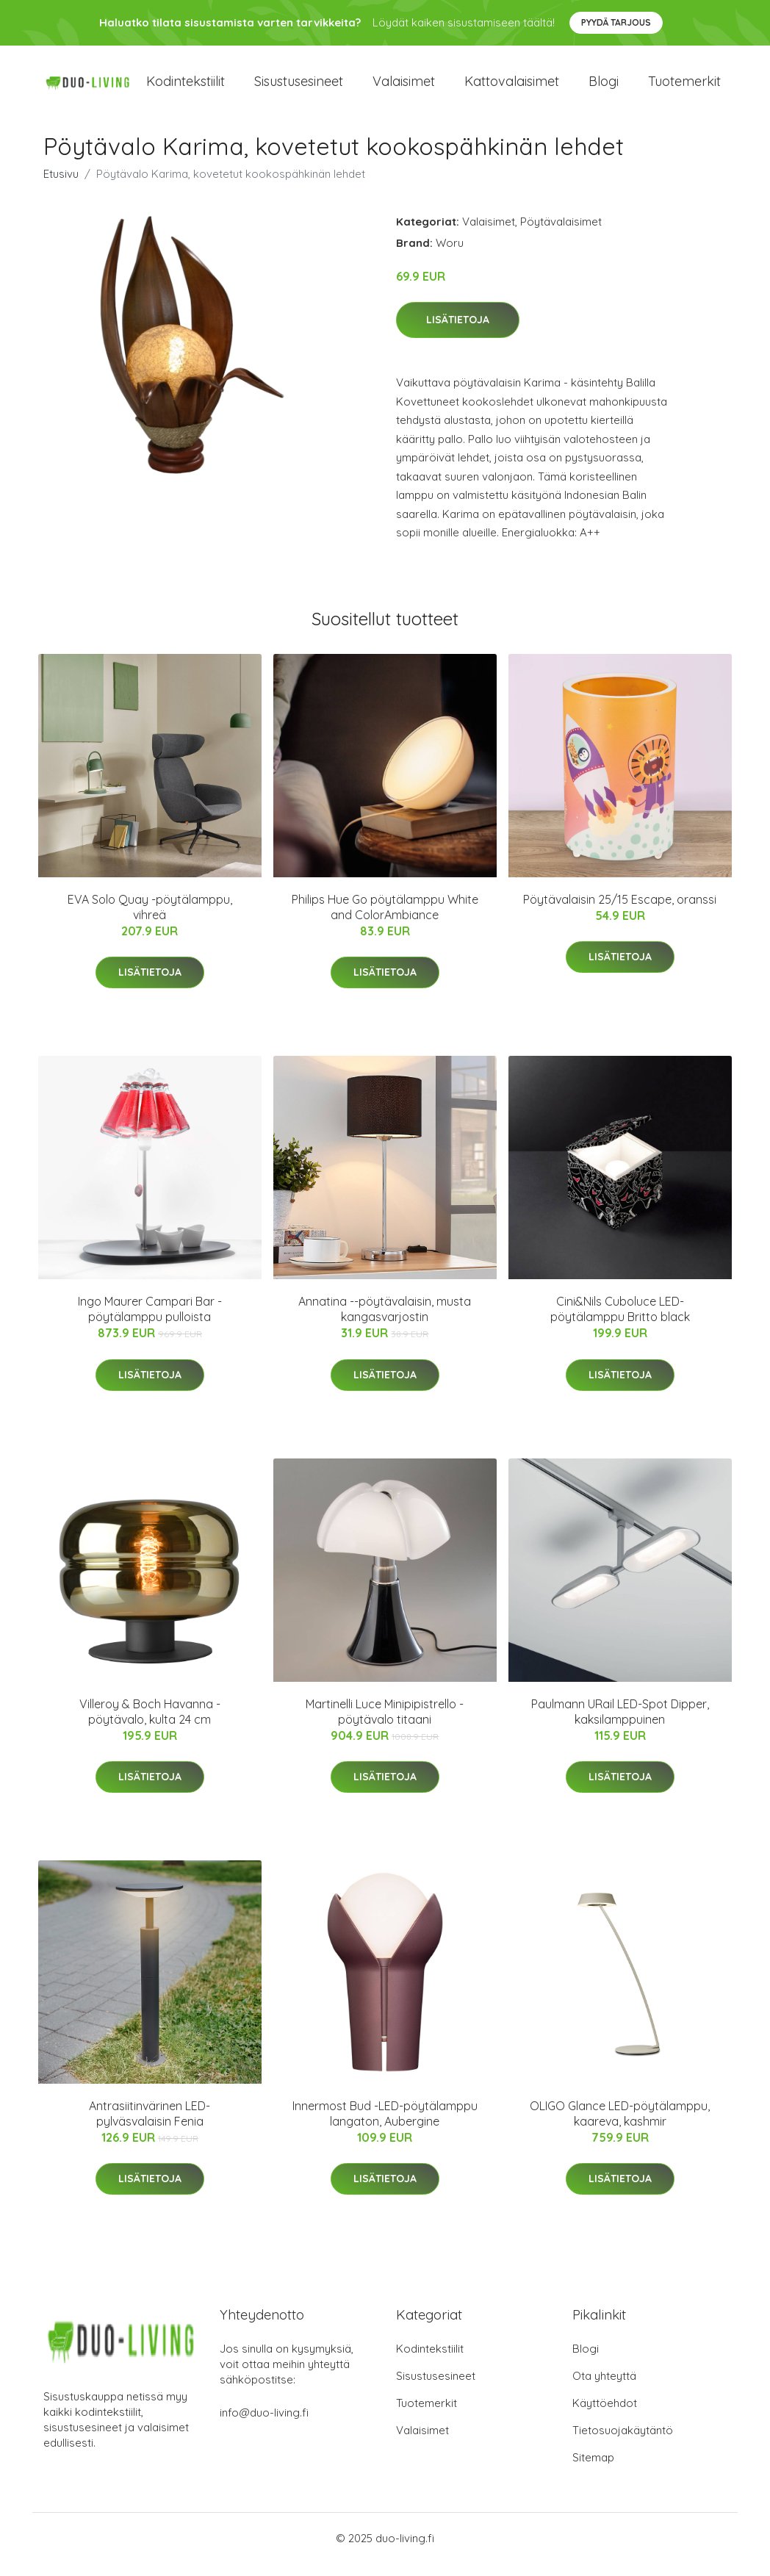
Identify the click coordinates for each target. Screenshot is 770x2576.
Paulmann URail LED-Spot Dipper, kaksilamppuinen (620, 1724)
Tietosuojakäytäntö (622, 2443)
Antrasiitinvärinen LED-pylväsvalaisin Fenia (149, 2126)
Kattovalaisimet (511, 87)
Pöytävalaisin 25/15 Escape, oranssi (619, 911)
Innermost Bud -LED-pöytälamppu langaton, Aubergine (385, 2126)
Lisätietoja (457, 332)
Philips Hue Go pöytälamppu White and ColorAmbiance (385, 919)
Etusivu (61, 186)
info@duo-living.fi (264, 2425)
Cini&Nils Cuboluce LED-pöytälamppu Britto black (620, 1321)
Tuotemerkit (684, 87)
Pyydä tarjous (616, 22)
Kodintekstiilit (185, 87)
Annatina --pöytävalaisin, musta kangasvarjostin (384, 1321)
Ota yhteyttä (604, 2388)
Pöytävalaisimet (561, 234)
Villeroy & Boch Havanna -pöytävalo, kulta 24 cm (149, 1724)
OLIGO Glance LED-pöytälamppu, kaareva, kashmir (620, 2126)
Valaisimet (404, 87)
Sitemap (593, 2470)
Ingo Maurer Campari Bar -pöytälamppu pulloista (150, 1321)
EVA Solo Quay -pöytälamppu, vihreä (150, 919)
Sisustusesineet (298, 87)
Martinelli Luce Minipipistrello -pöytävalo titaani (385, 1724)
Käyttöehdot (604, 2415)
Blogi (604, 87)
